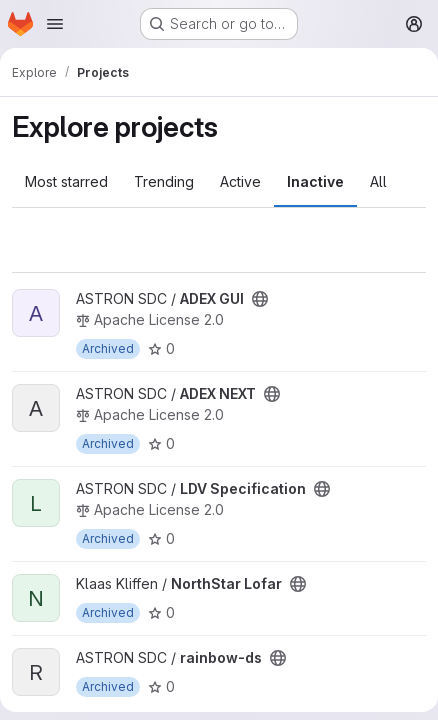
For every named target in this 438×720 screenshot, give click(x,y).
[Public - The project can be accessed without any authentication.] (260, 299)
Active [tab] (240, 181)
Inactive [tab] (315, 181)
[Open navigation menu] (55, 24)
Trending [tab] (164, 181)
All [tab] (378, 181)
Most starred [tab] (66, 181)
